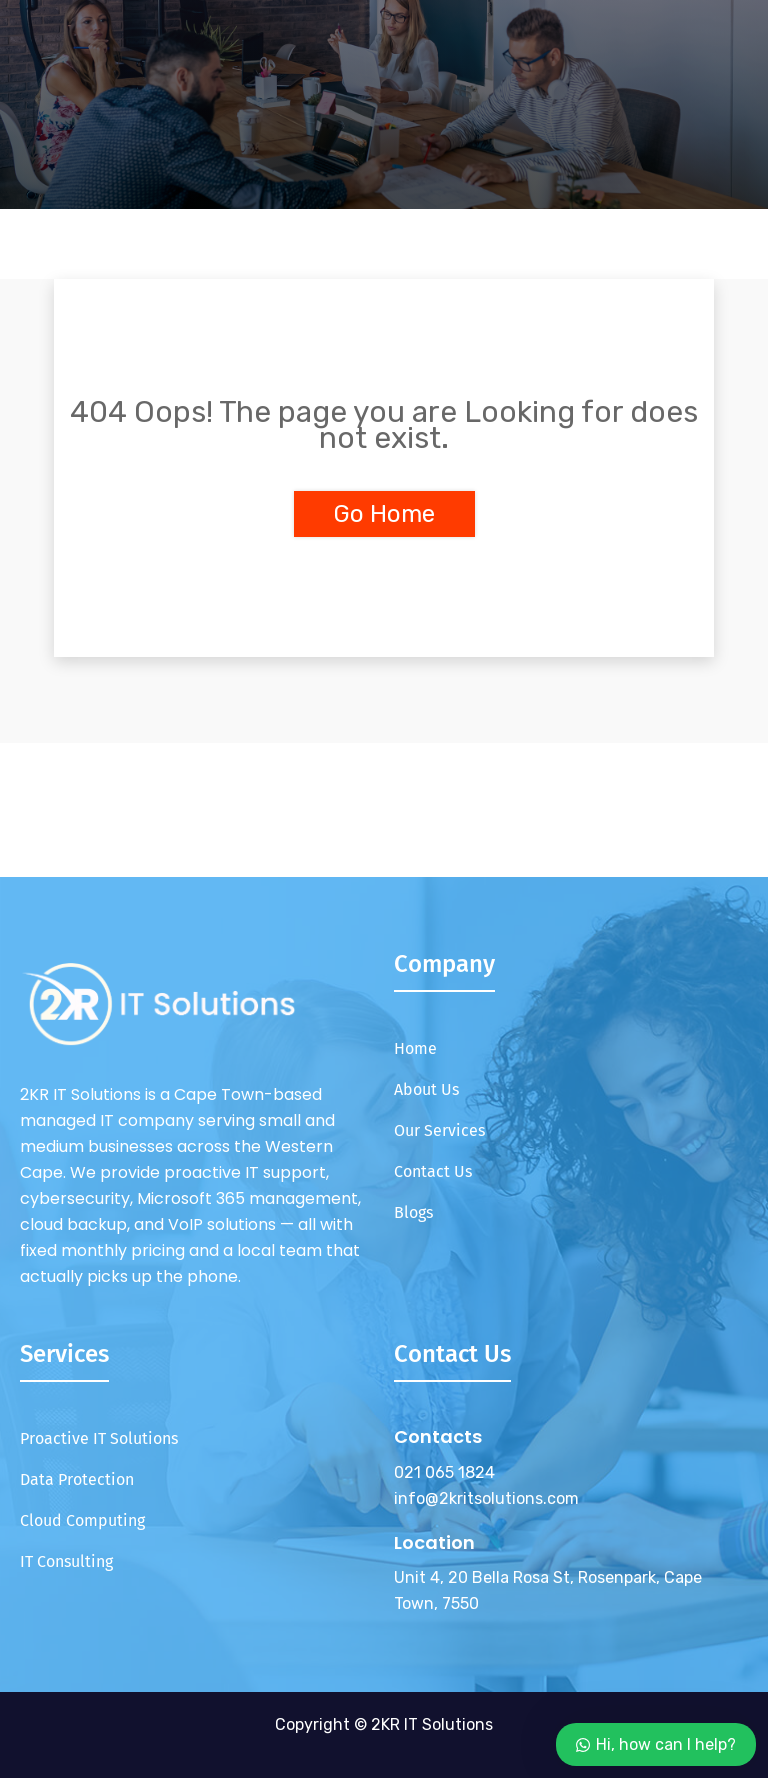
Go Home (384, 514)
